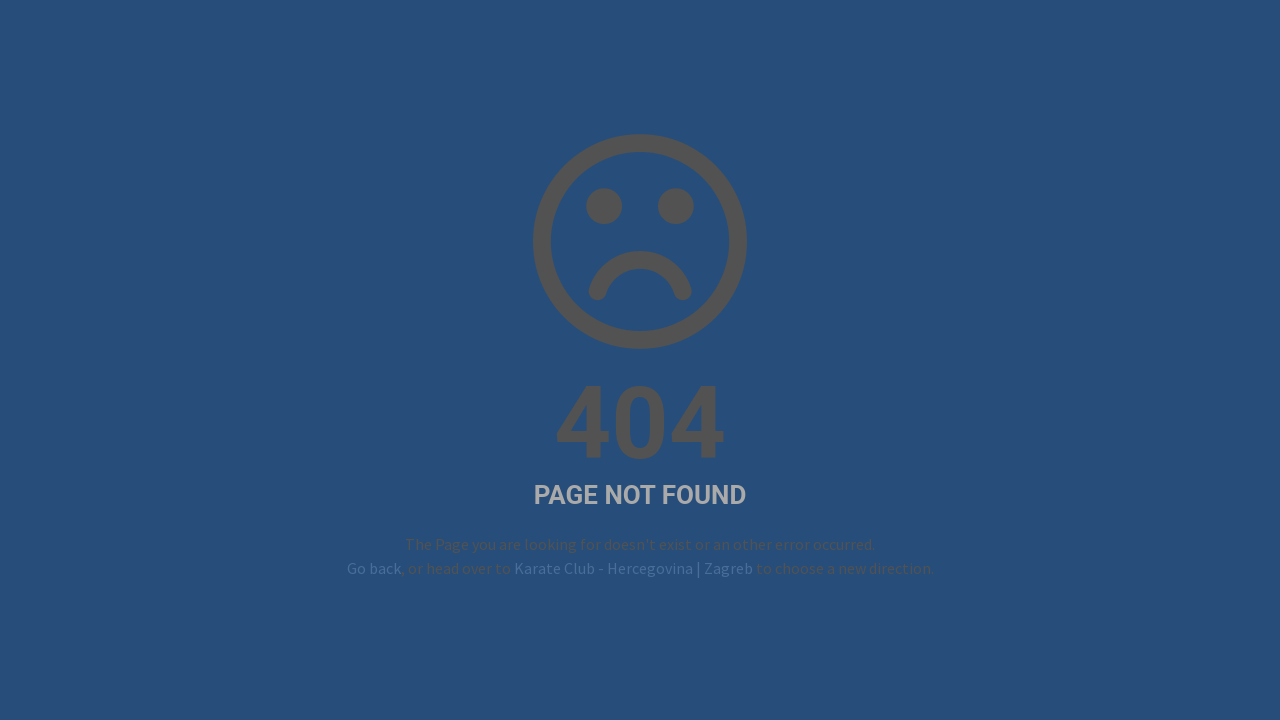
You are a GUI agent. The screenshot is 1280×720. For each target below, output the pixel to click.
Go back (374, 568)
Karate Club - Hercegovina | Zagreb (633, 568)
